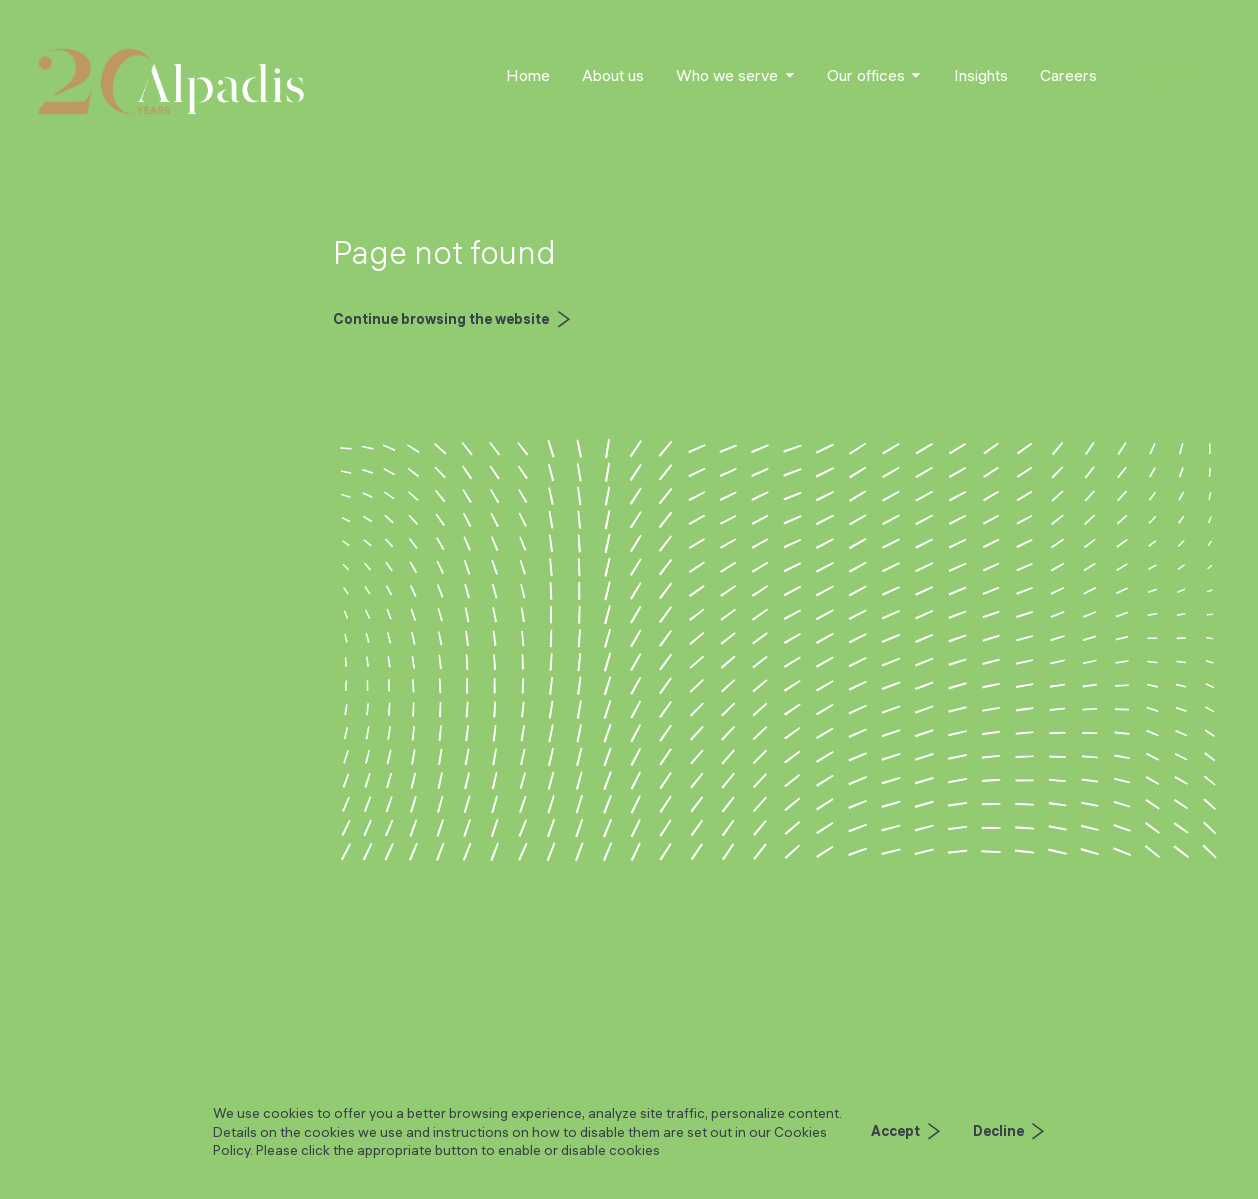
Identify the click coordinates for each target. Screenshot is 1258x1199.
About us (613, 75)
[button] (735, 75)
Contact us (1166, 75)
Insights (981, 75)
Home (528, 75)
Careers (1068, 75)
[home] (171, 81)
